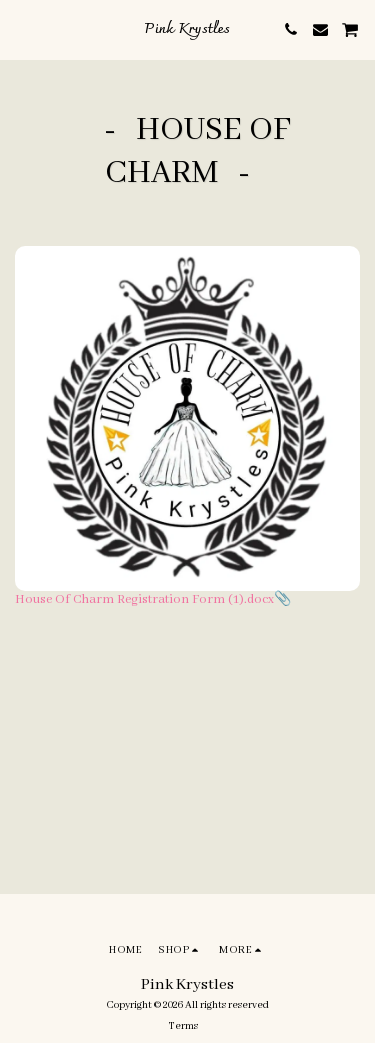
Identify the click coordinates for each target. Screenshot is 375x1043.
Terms (183, 1026)
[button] (22, 29)
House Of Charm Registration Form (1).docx (144, 599)
